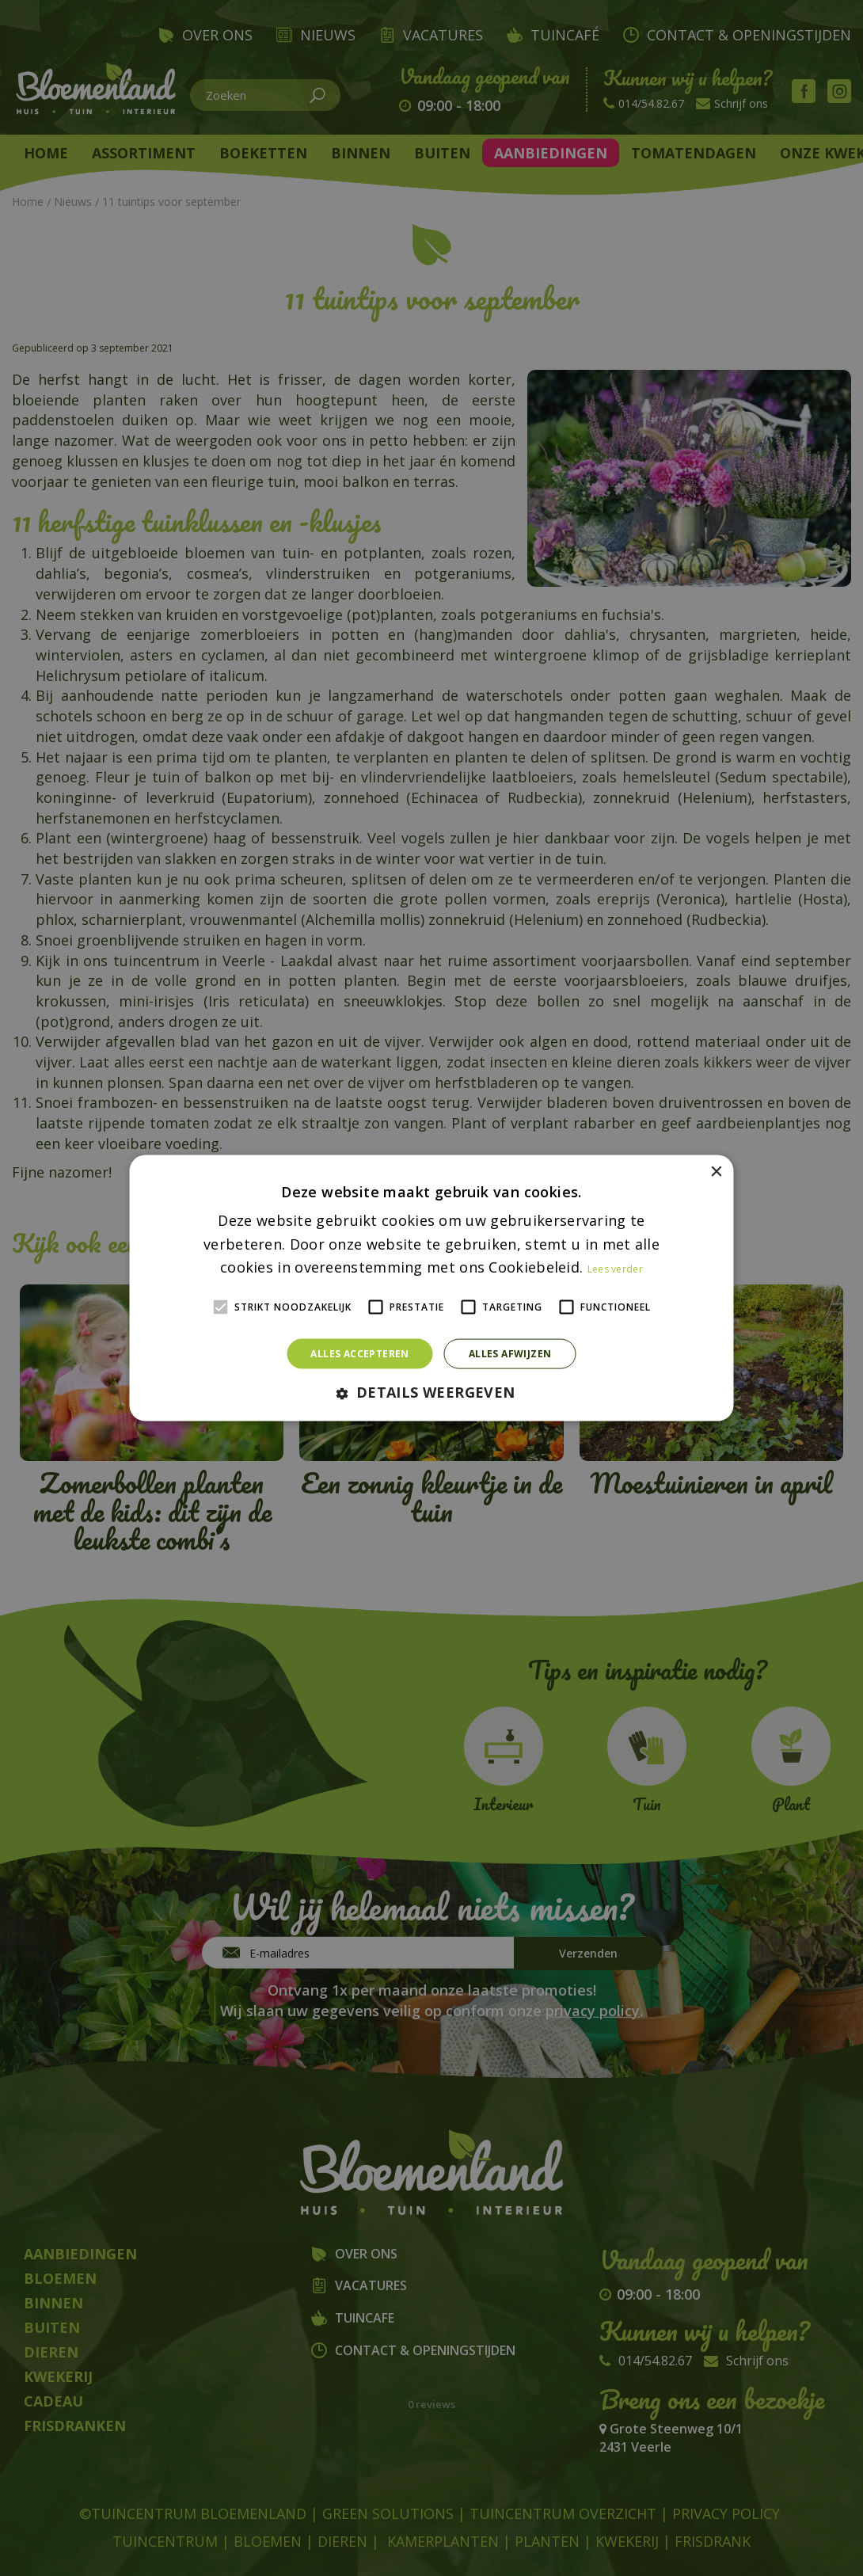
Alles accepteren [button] (359, 1353)
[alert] (431, 1288)
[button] (431, 1393)
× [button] (716, 1172)
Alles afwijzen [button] (510, 1353)
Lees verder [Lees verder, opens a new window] (615, 1269)
